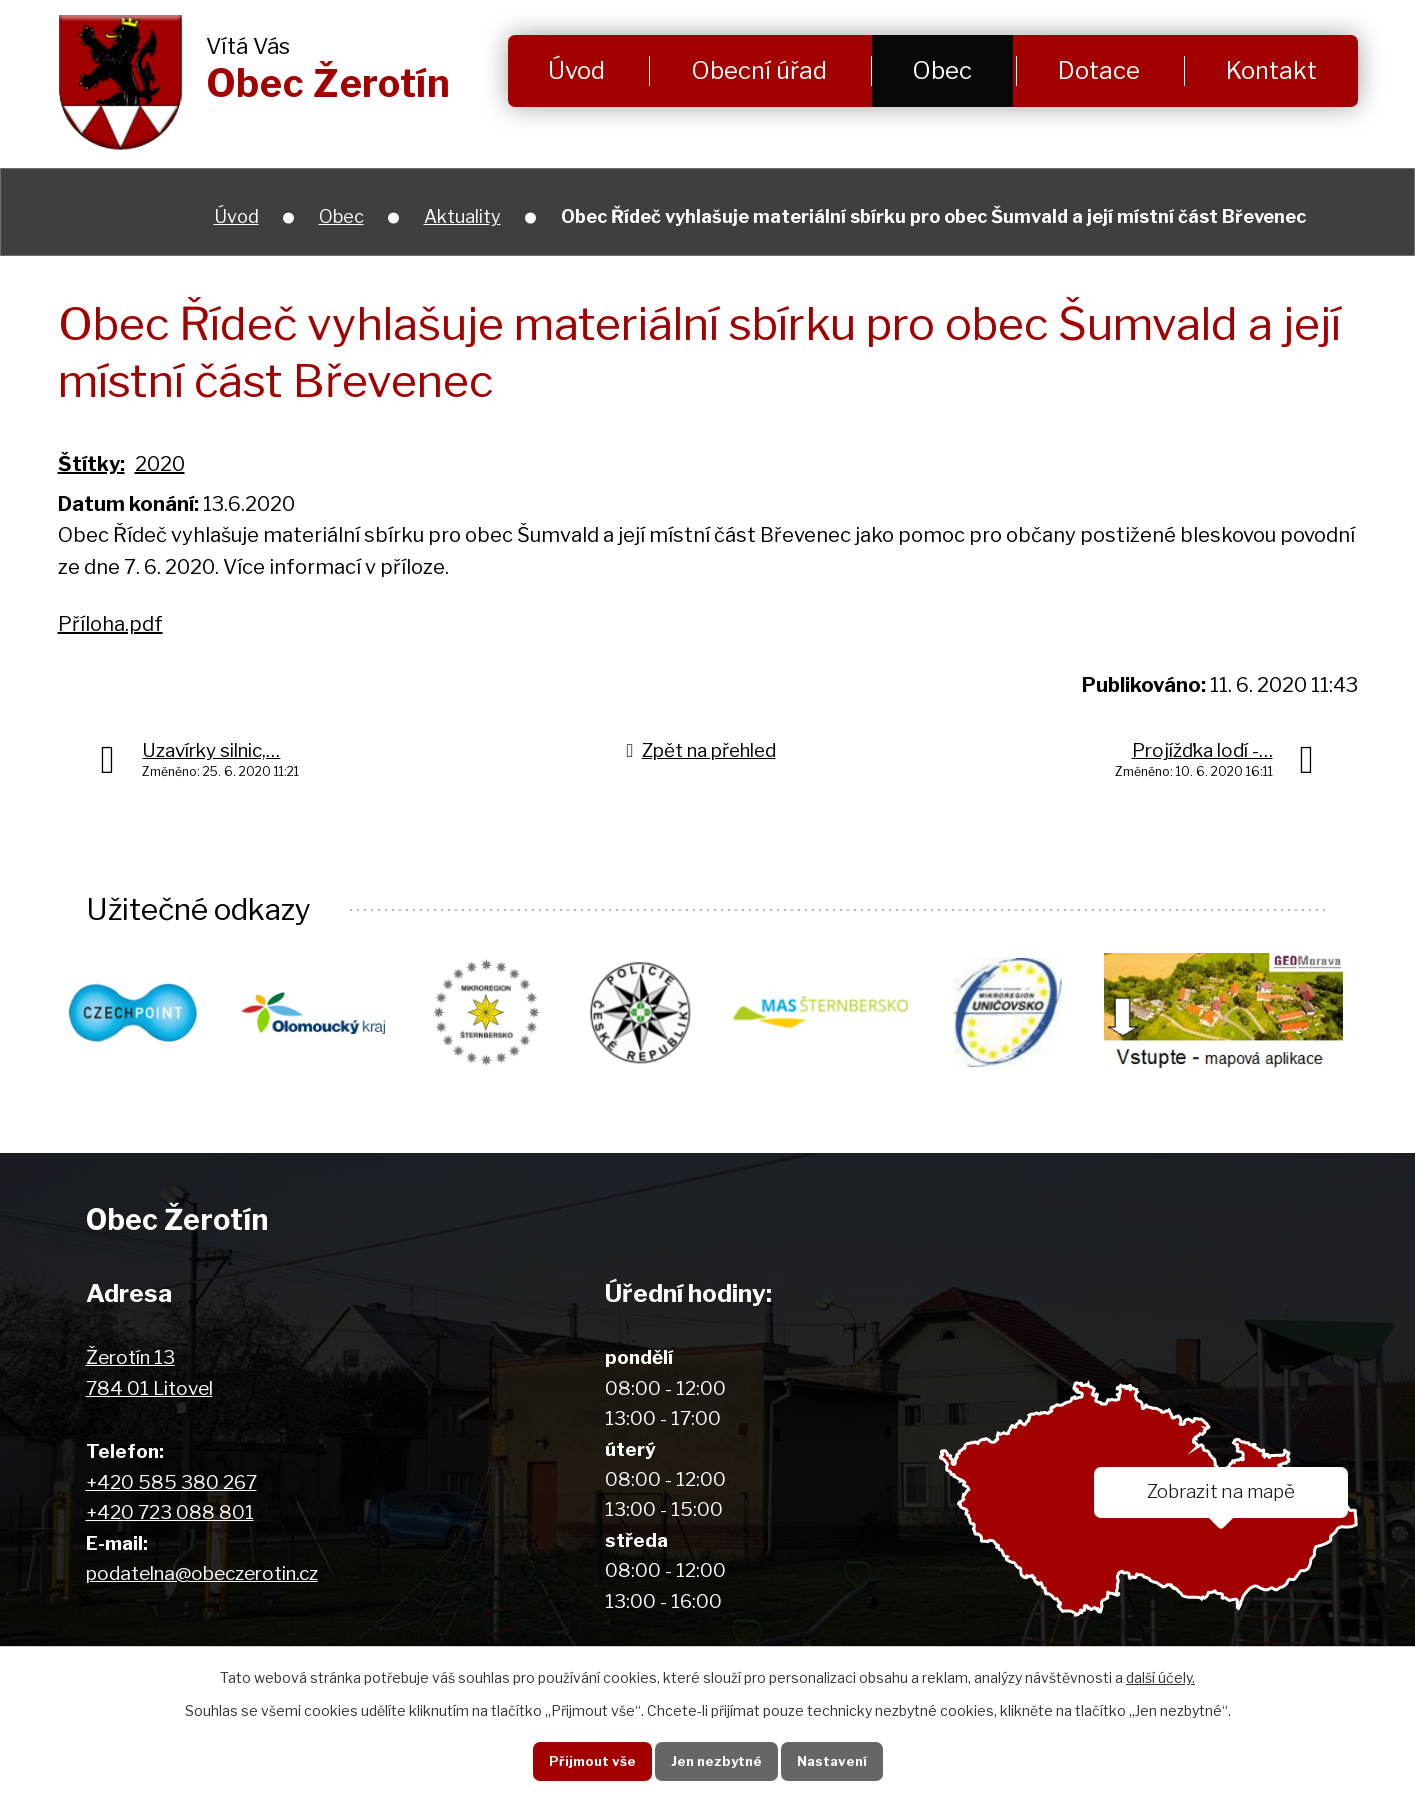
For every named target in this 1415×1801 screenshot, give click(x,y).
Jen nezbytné (714, 1760)
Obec (942, 70)
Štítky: (91, 464)
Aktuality (462, 216)
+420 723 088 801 (170, 1513)
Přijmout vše (587, 1760)
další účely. (1160, 1676)
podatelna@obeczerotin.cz (202, 1574)
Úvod (576, 70)
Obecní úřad (759, 70)
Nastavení (834, 1760)
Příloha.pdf (110, 624)
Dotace (1099, 70)
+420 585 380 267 (171, 1483)
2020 (160, 464)
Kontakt (1271, 70)
